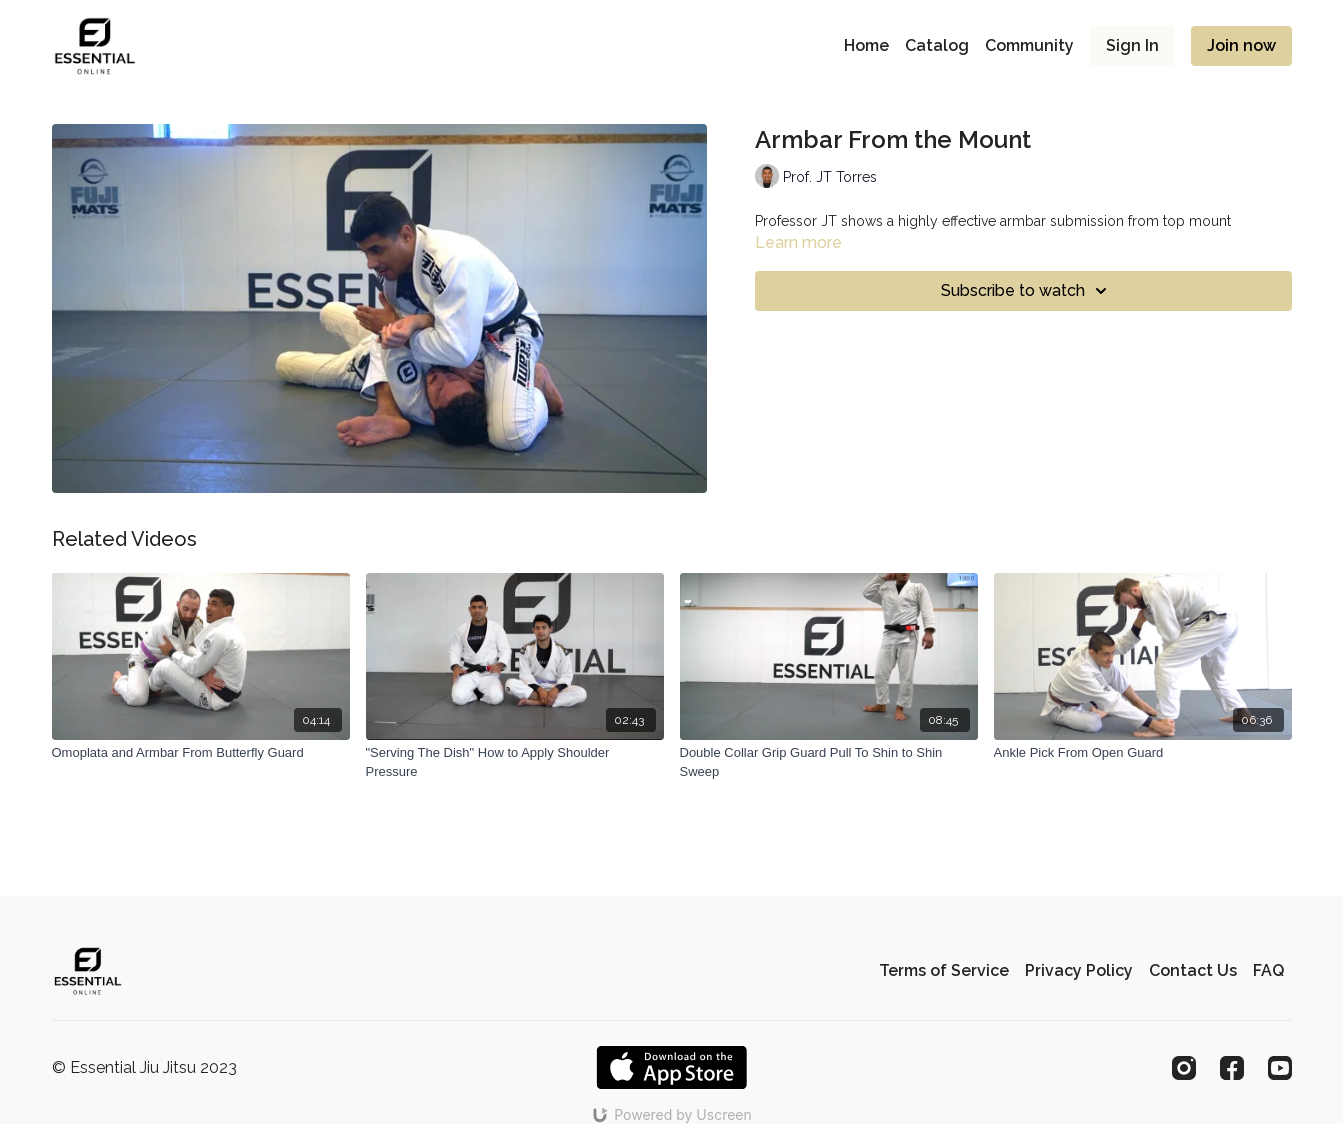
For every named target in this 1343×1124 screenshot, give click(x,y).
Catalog (937, 45)
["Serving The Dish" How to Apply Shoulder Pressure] (515, 762)
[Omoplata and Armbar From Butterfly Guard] (201, 753)
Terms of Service (944, 970)
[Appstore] (671, 1067)
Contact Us (1193, 970)
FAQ (1268, 970)
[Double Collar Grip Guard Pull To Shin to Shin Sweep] (829, 762)
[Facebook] (1232, 1068)
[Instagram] (1184, 1068)
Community (1029, 45)
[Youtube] (1280, 1068)
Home (866, 45)
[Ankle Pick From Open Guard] (1143, 753)
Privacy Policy (1079, 970)
